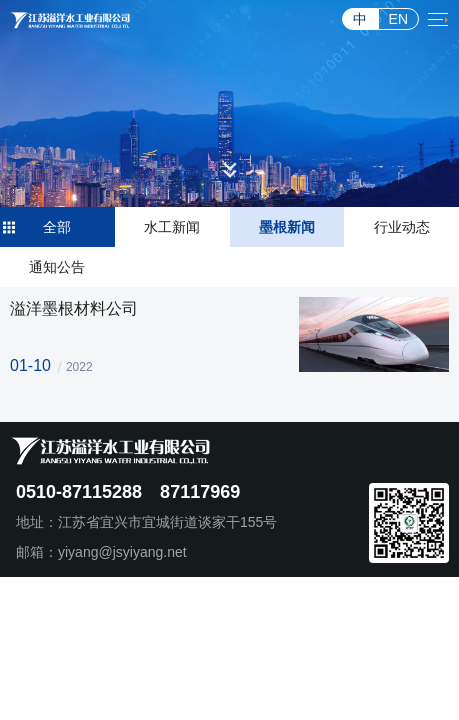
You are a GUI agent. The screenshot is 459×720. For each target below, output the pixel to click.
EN (398, 19)
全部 (57, 227)
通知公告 (57, 267)
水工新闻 (172, 227)
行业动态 (402, 227)
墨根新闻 (287, 227)
